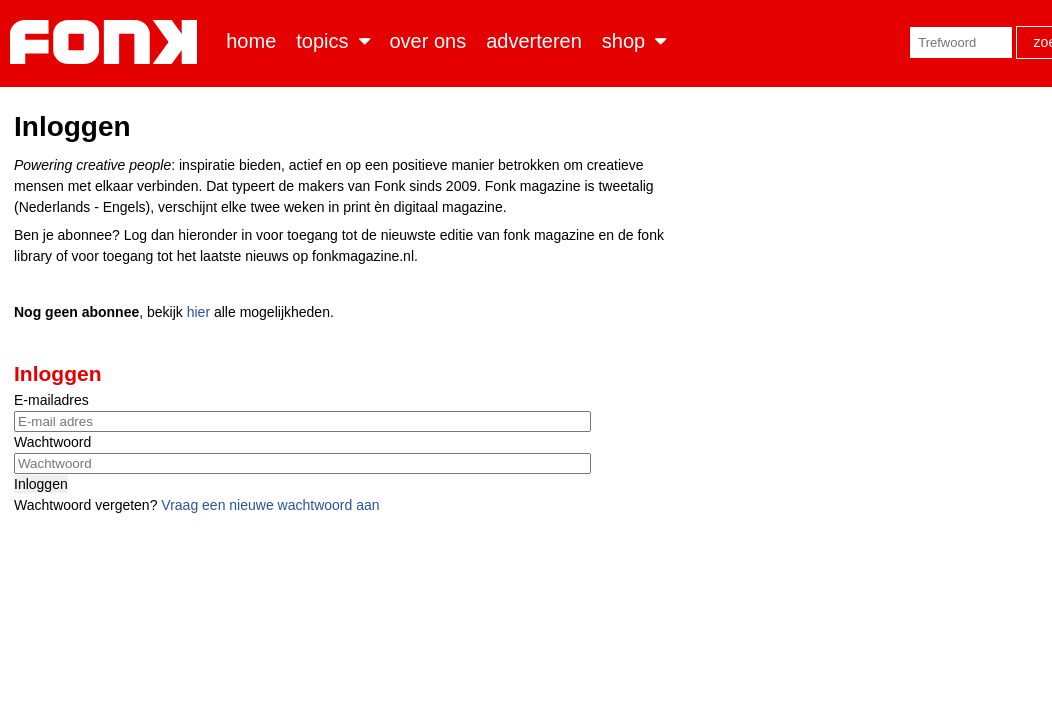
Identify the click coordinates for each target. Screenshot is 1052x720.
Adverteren (534, 41)
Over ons (428, 41)
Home (251, 41)
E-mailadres (51, 400)
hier (198, 312)
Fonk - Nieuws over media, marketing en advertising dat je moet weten (107, 42)
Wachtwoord (52, 442)
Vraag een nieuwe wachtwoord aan (270, 505)
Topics (322, 41)
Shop (623, 41)
